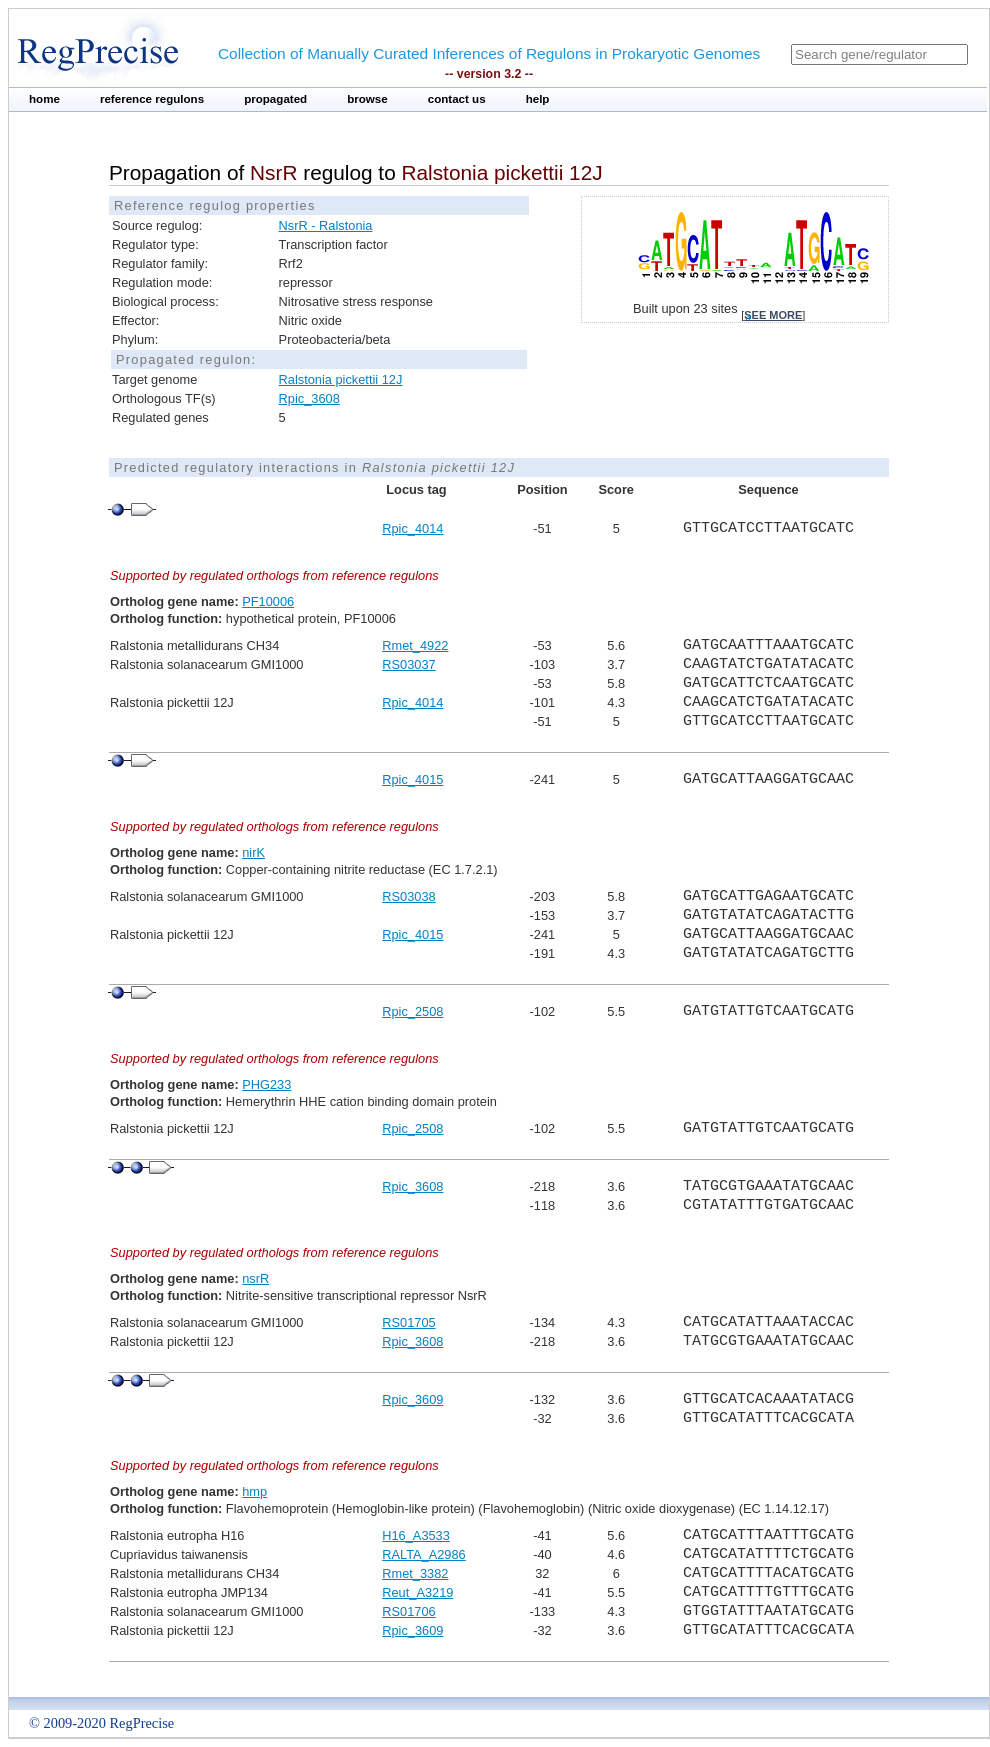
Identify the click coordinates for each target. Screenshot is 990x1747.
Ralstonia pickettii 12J (341, 379)
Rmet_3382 (415, 1573)
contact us (457, 99)
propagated (275, 99)
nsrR (255, 1278)
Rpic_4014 (412, 528)
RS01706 (408, 1611)
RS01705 (408, 1322)
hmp (254, 1491)
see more (773, 315)
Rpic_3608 (309, 398)
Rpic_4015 (412, 779)
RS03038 (408, 896)
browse (367, 99)
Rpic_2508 (412, 1011)
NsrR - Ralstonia (326, 225)
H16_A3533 (416, 1535)
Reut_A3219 (417, 1592)
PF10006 (268, 601)
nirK (253, 852)
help (538, 99)
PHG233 (266, 1084)
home (44, 99)
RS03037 (408, 664)
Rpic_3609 (412, 1399)
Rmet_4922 (415, 645)
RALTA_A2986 (423, 1554)
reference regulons (152, 99)
